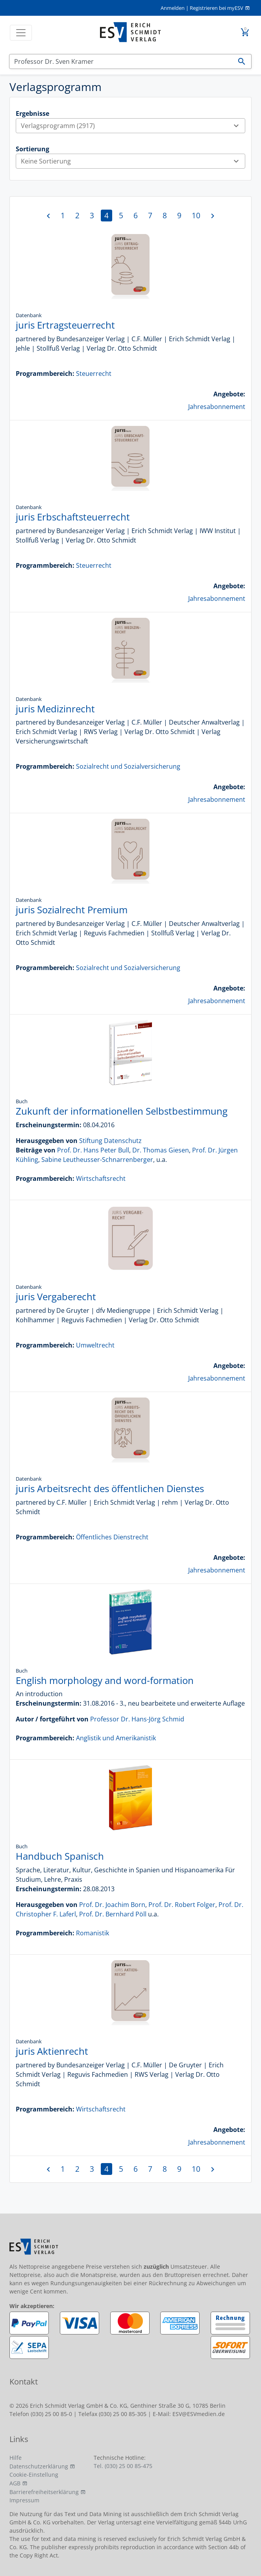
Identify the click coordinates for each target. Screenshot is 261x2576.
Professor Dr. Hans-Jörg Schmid (137, 1719)
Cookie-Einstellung (33, 2474)
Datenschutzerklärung (38, 2466)
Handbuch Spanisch (60, 1855)
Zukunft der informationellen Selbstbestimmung (122, 1110)
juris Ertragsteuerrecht (65, 324)
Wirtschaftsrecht (101, 1178)
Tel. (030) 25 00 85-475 (123, 2466)
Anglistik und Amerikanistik (116, 1738)
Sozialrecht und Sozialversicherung (128, 766)
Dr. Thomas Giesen (160, 1150)
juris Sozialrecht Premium (72, 909)
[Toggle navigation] (21, 33)
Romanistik (92, 1933)
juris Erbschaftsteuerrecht (73, 516)
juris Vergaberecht (56, 1296)
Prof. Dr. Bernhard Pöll (112, 1914)
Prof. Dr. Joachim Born (112, 1904)
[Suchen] (121, 61)
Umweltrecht (95, 1345)
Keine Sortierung (133, 161)
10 (196, 215)
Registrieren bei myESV (216, 7)
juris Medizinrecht (55, 708)
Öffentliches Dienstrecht (112, 1537)
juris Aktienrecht (52, 2050)
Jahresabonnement (216, 406)
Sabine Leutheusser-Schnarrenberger (97, 1159)
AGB (14, 2483)
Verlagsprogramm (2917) (133, 125)
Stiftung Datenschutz (110, 1140)
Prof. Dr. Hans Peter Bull (93, 1150)
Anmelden (173, 7)
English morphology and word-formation (105, 1680)
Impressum (24, 2500)
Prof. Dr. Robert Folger (181, 1904)
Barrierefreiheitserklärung (44, 2492)
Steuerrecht (93, 373)
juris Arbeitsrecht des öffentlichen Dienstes (110, 1488)
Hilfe (15, 2457)
